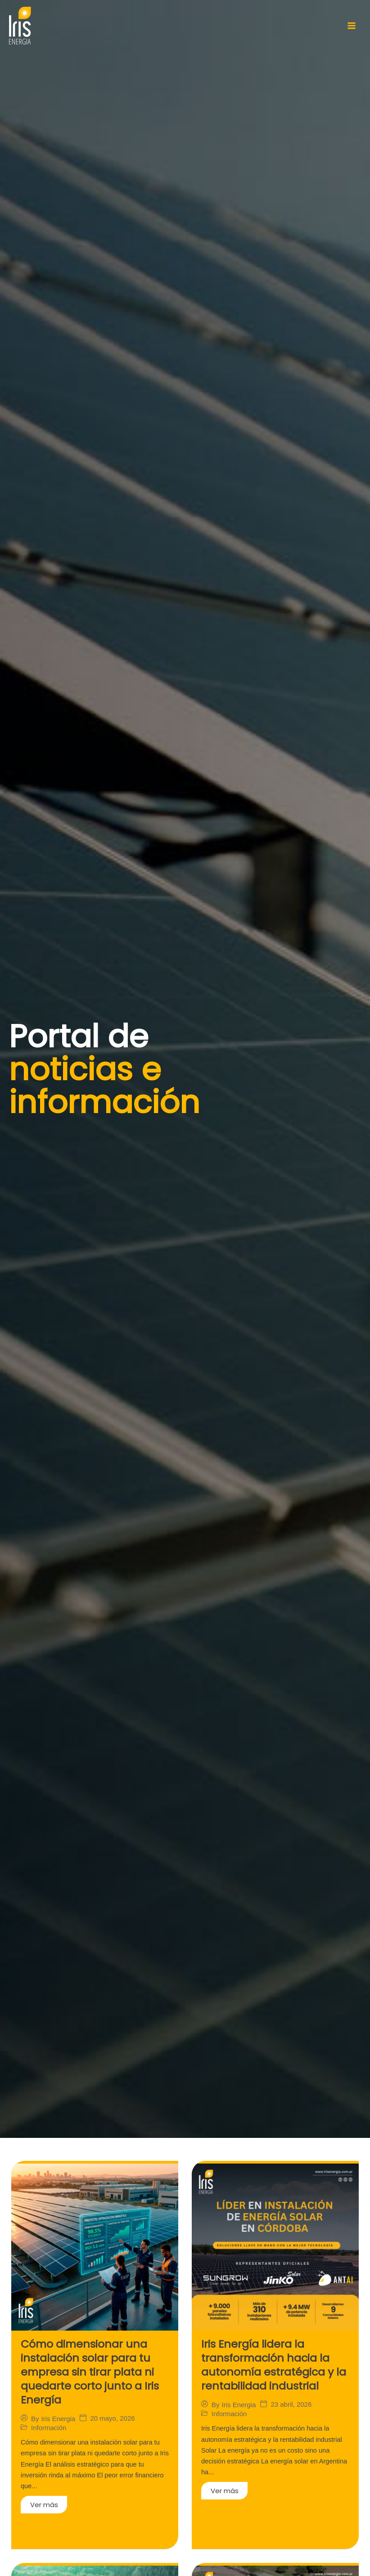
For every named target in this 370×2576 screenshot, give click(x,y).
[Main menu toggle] (351, 25)
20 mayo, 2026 (112, 2413)
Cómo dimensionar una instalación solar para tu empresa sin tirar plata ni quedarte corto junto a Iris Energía (87, 2369)
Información (48, 2422)
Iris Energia (58, 2413)
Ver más (44, 2499)
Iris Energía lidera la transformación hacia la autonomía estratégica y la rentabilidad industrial (270, 2362)
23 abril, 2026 (291, 2400)
